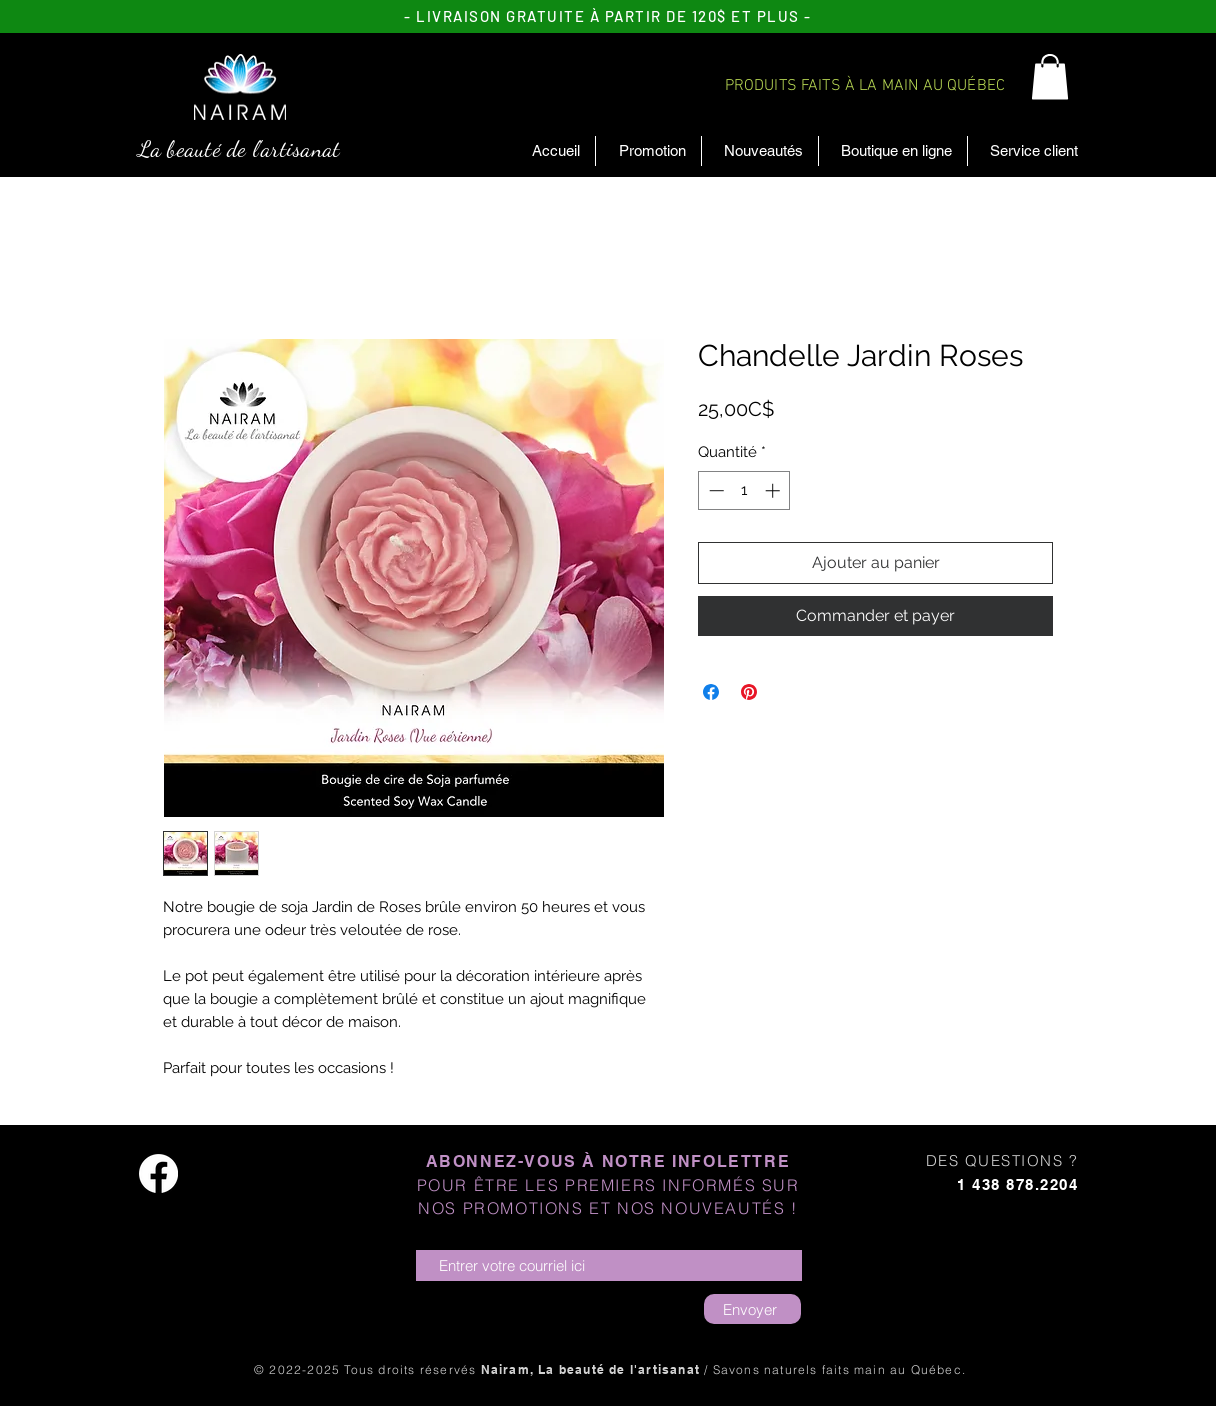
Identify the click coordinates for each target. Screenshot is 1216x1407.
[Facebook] (158, 1173)
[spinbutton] (744, 490)
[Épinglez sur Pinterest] (749, 692)
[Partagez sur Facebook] (711, 692)
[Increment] (774, 490)
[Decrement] (714, 490)
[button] (1050, 76)
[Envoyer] (752, 1309)
